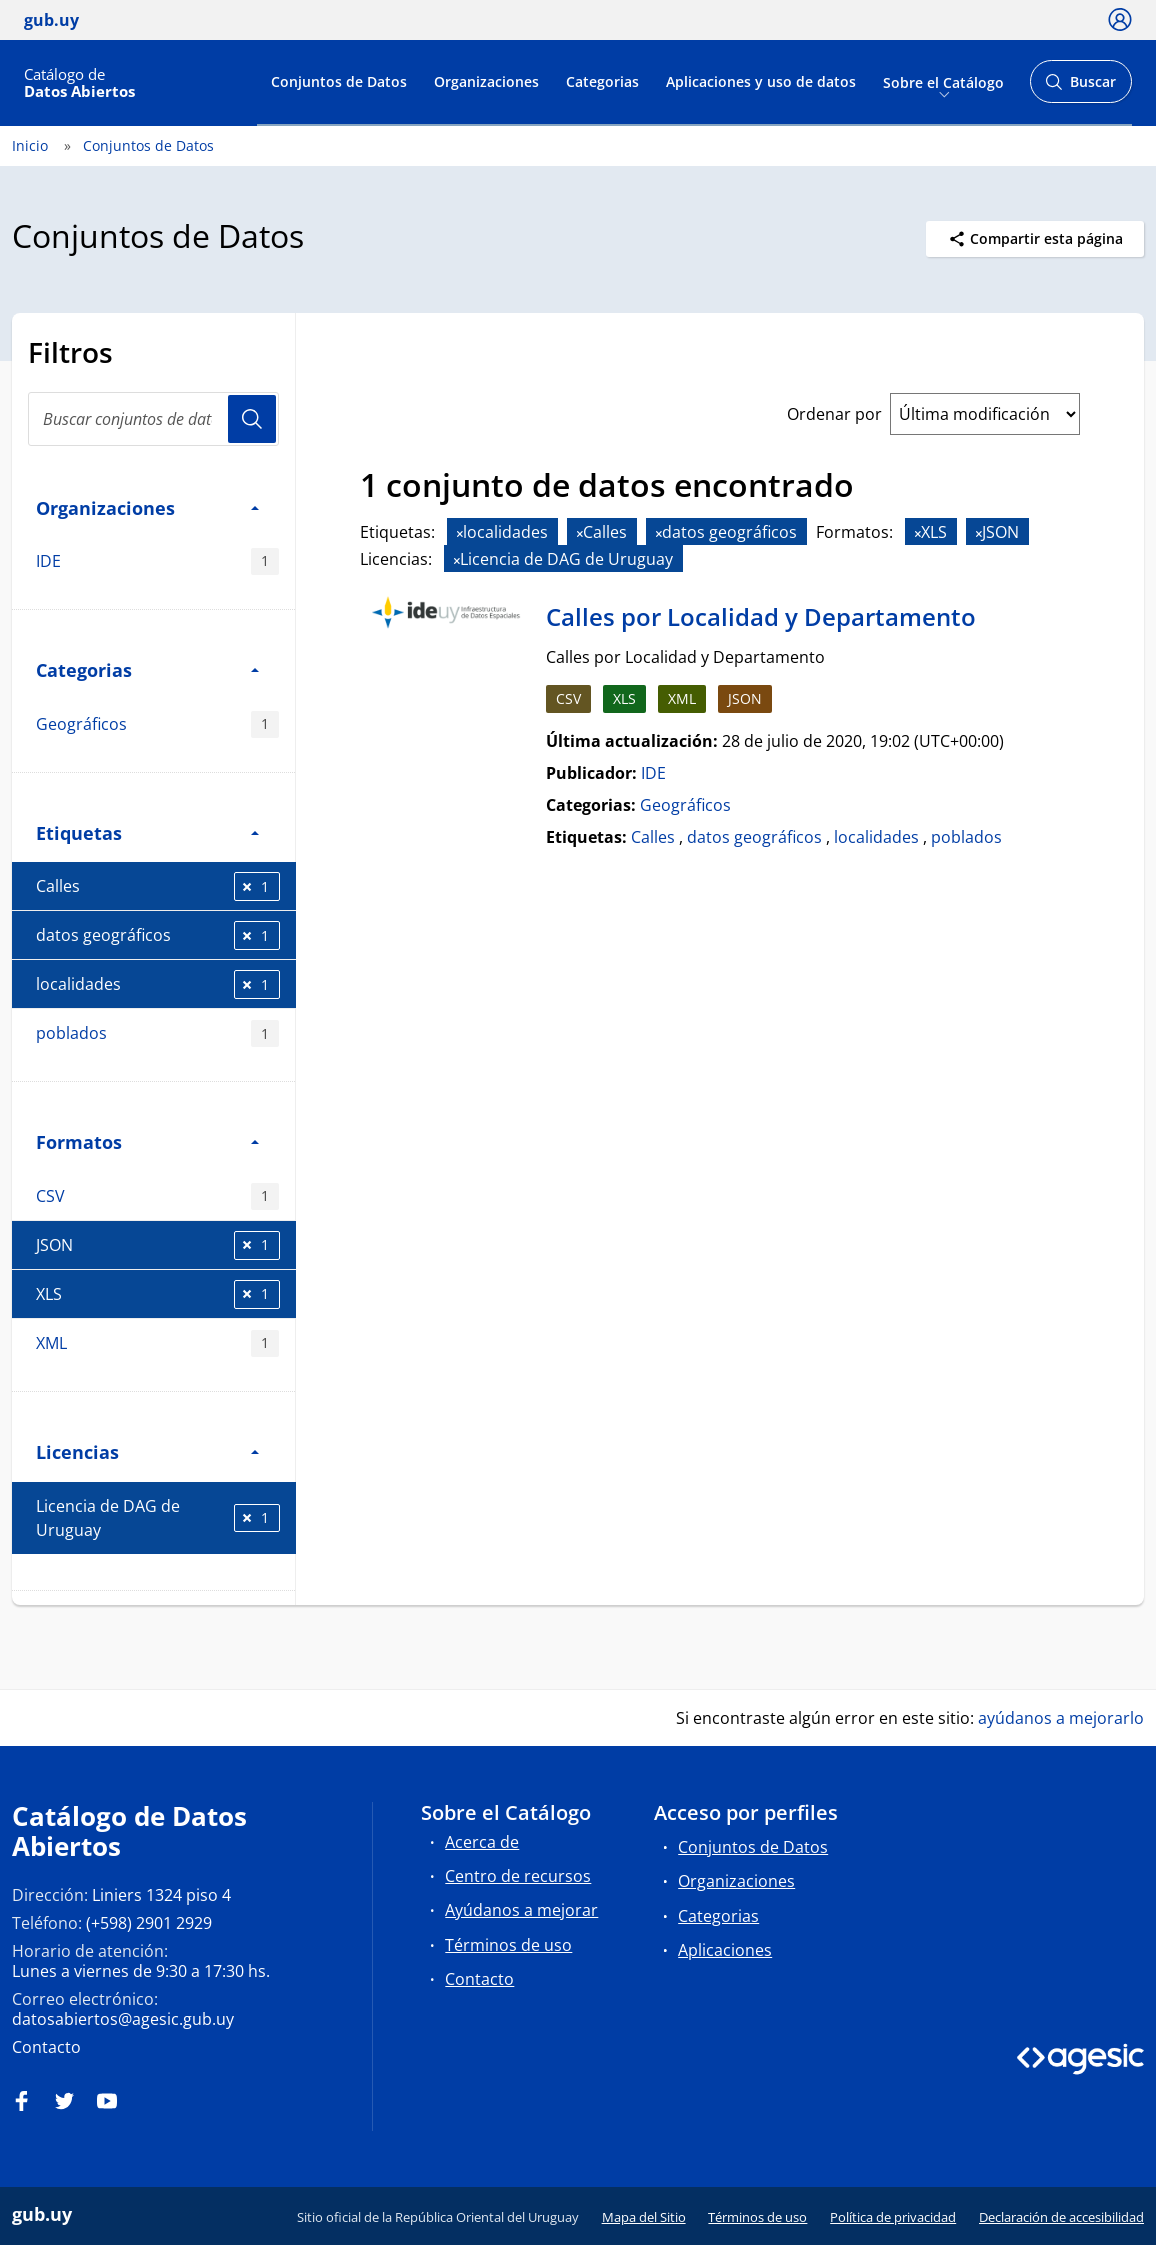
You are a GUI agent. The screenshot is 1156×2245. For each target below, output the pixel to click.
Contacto (46, 2047)
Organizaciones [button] (147, 507)
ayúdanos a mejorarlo (1061, 1718)
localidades (158, 984)
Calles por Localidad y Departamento (761, 616)
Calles (158, 886)
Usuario (252, 419)
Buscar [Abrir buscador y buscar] (1080, 87)
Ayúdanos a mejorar (521, 1910)
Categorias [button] (147, 669)
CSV (157, 1196)
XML (157, 1343)
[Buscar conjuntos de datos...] (153, 419)
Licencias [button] (147, 1451)
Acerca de (482, 1842)
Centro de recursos (518, 1876)
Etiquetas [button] (147, 832)
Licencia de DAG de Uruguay (158, 1518)
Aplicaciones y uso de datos (761, 81)
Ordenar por (834, 414)
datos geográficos (158, 935)
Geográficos (157, 724)
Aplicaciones (725, 1950)
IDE (157, 561)
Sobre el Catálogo (943, 81)
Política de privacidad (893, 2217)
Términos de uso (508, 1945)
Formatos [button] (147, 1141)
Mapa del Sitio (644, 2217)
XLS (158, 1294)
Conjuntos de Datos (339, 81)
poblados (157, 1033)
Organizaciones (486, 81)
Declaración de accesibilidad (1061, 2217)
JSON (158, 1245)
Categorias (602, 81)
